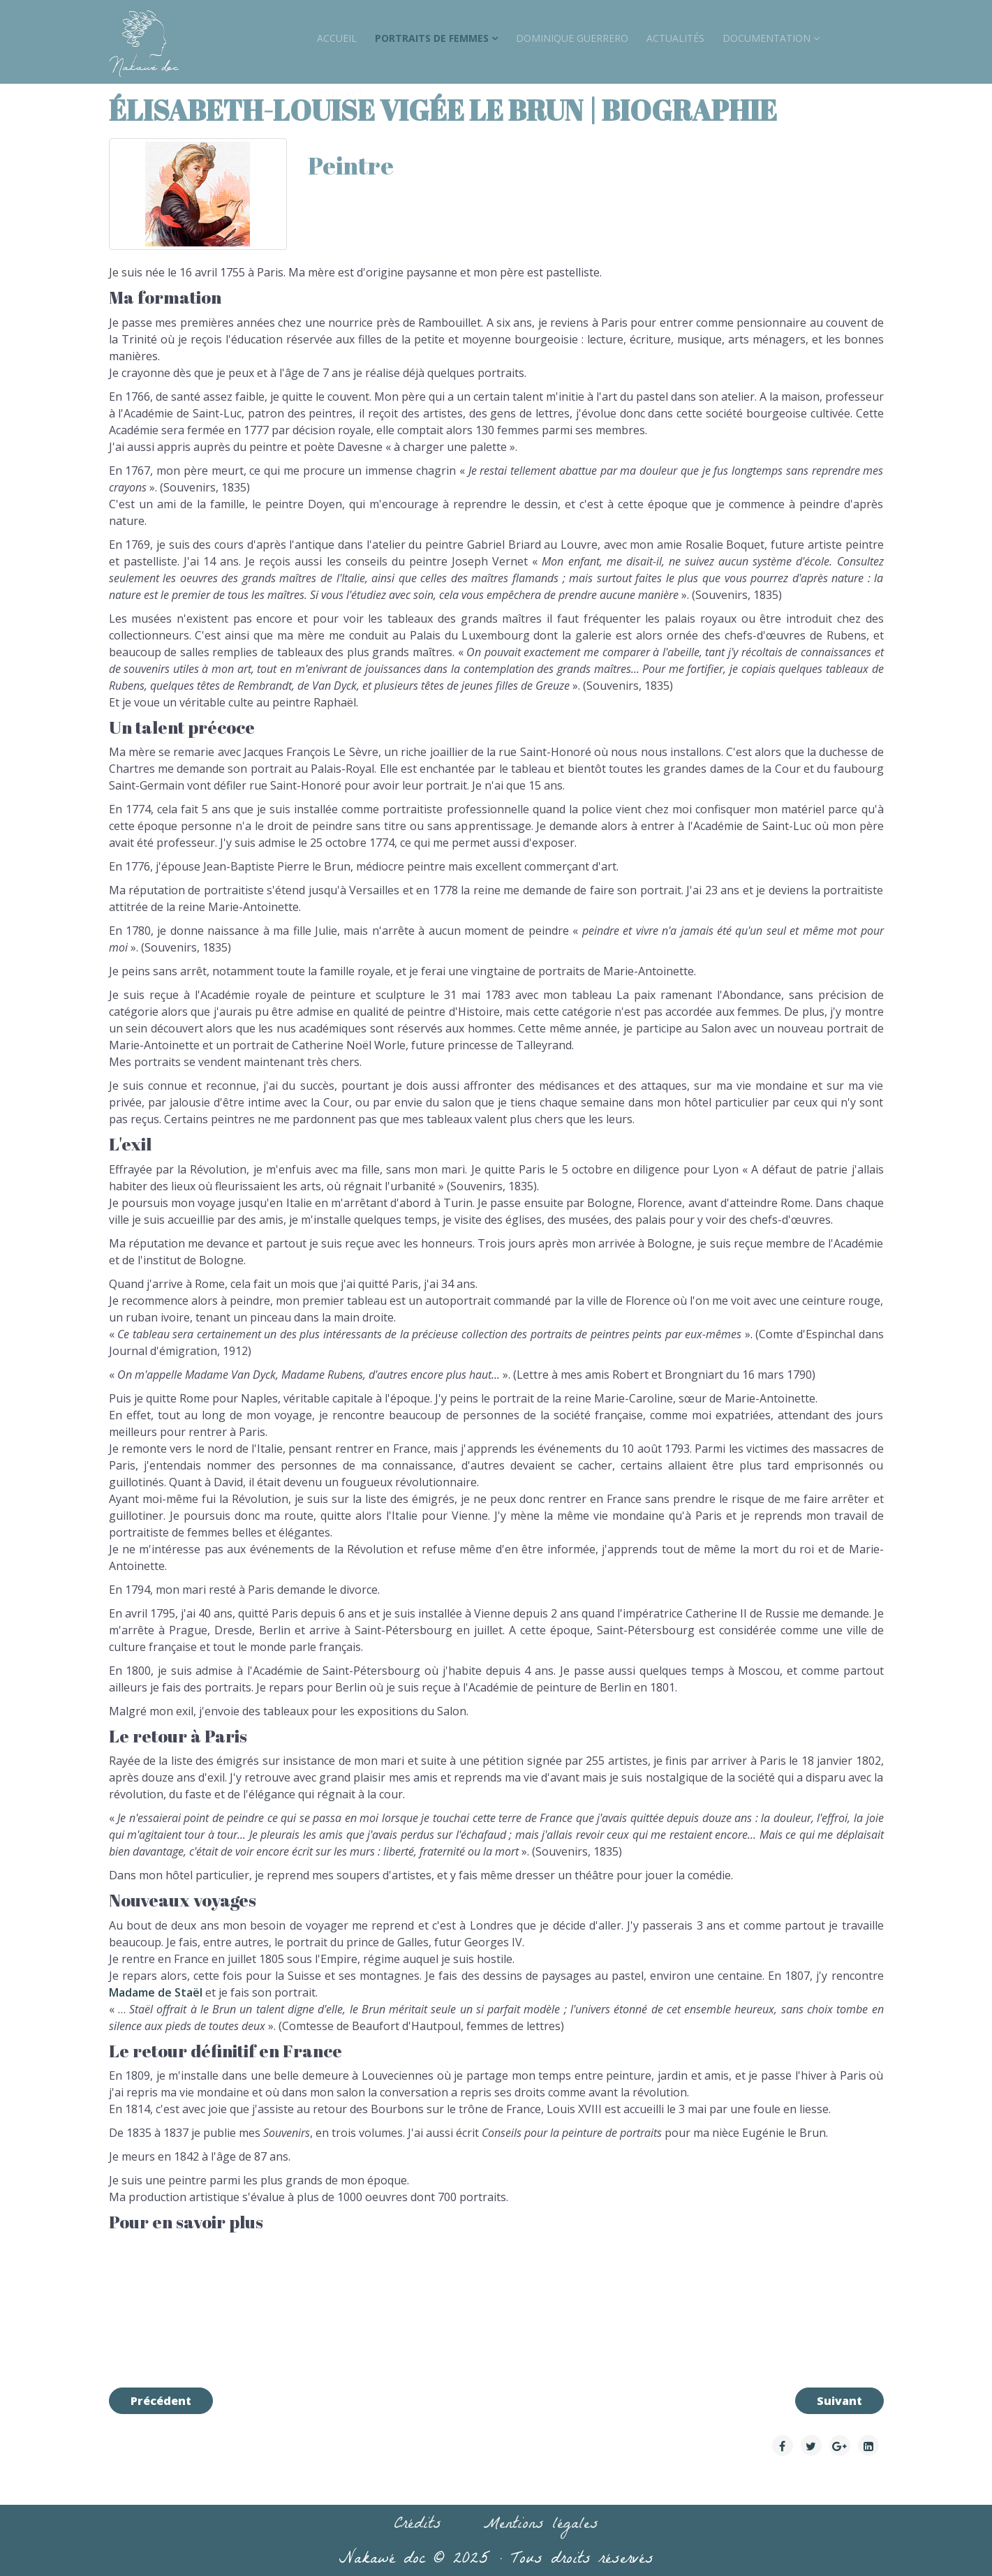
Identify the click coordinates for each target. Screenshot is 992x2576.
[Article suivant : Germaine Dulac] (839, 2401)
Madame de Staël (155, 1992)
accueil (337, 38)
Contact (340, 94)
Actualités (675, 38)
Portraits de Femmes (432, 38)
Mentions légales (540, 2526)
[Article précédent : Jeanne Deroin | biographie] (161, 2401)
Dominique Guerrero (572, 38)
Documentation (766, 38)
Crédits (417, 2526)
